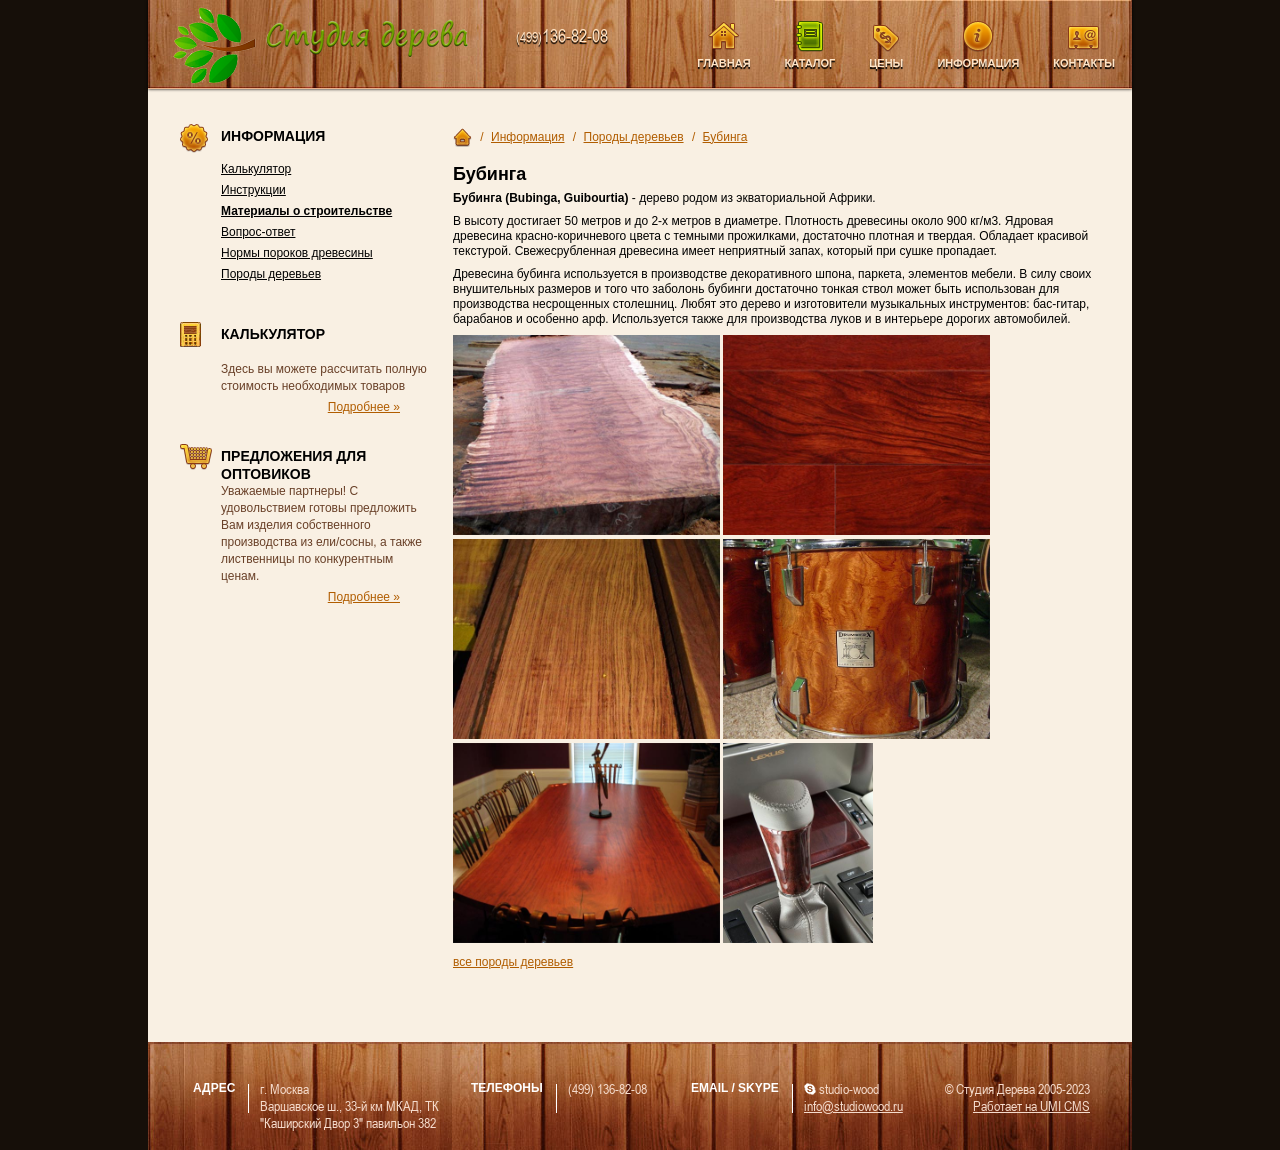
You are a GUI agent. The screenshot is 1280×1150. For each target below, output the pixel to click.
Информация (978, 63)
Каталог (810, 63)
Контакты (1084, 63)
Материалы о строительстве (306, 211)
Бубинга (725, 137)
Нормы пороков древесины (297, 253)
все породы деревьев (513, 962)
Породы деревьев (271, 274)
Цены (886, 63)
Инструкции (253, 190)
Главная (723, 63)
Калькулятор (256, 169)
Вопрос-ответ (258, 232)
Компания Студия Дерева (321, 46)
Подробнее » (364, 407)
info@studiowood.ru (853, 1105)
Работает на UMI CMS (1031, 1105)
